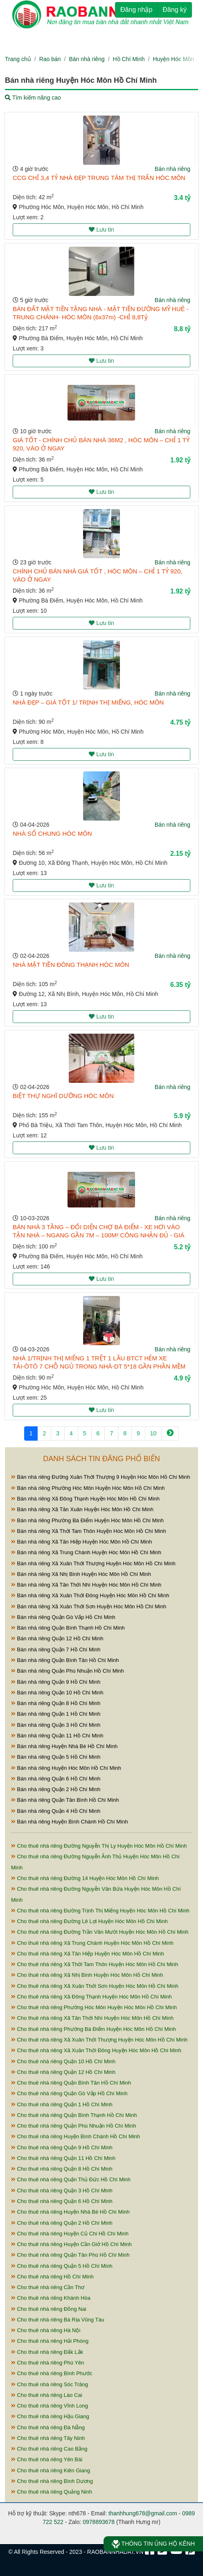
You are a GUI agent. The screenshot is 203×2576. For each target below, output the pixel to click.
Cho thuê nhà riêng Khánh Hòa (50, 2298)
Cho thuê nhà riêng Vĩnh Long (49, 2406)
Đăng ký (174, 9)
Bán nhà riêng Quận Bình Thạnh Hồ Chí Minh (68, 1628)
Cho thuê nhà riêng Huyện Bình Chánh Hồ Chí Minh (75, 2136)
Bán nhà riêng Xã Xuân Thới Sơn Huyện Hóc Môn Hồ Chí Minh (88, 1606)
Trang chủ (18, 59)
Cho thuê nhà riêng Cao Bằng (49, 2449)
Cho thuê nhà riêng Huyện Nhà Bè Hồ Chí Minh (70, 2212)
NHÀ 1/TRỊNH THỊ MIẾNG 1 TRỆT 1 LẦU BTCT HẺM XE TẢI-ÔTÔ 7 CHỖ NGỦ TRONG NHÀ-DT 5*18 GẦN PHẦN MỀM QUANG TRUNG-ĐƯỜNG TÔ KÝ (99, 1366)
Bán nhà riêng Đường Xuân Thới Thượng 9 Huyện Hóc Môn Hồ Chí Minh (100, 1477)
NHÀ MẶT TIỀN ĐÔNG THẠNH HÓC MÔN (71, 964)
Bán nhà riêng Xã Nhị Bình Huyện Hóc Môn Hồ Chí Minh (81, 1574)
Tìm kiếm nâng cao (33, 97)
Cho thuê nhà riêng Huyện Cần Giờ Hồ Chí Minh (71, 2244)
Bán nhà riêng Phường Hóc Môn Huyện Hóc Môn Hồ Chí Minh (88, 1488)
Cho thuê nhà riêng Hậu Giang (50, 2416)
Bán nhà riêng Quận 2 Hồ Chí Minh (55, 1789)
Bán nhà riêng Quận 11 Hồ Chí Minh (57, 1735)
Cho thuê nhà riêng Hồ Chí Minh (52, 2277)
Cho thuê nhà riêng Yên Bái (46, 2459)
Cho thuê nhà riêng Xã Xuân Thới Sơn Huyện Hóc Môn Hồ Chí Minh (94, 1986)
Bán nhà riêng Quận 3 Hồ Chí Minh (55, 1725)
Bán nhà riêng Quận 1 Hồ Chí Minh (55, 1714)
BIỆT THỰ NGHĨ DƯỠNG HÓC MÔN (63, 1095)
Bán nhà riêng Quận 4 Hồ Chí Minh (55, 1811)
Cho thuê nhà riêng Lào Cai (46, 2395)
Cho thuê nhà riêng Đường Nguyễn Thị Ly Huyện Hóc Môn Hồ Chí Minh (99, 1846)
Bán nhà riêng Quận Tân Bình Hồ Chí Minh (65, 1800)
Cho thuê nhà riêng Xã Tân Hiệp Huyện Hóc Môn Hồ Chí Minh (87, 1954)
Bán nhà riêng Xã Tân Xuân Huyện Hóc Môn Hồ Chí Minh (82, 1509)
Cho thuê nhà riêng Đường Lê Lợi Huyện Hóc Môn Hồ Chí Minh (89, 1921)
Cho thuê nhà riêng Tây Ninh (48, 2438)
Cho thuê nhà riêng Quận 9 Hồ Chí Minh (62, 2147)
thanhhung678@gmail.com (142, 2513)
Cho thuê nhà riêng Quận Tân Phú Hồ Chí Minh (70, 2255)
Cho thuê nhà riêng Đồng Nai (48, 2309)
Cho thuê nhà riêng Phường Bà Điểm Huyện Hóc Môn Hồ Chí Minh (93, 2029)
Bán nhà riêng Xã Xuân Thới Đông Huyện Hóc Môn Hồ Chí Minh (90, 1595)
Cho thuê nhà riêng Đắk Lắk (47, 2352)
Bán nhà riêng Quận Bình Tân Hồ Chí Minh (65, 1660)
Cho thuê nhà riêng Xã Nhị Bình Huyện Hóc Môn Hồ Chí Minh (87, 1975)
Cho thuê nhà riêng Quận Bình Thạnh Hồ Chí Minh (74, 2115)
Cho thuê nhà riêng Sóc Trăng (49, 2384)
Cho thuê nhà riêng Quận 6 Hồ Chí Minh (62, 2201)
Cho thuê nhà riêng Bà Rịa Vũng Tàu (57, 2320)
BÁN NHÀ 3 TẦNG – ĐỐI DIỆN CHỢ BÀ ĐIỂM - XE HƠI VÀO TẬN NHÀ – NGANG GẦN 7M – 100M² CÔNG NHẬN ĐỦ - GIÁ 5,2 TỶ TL (98, 1235)
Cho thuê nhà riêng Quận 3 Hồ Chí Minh (62, 2190)
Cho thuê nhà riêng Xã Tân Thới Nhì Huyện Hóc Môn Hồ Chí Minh (92, 2018)
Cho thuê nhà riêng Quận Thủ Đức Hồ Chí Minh (71, 2179)
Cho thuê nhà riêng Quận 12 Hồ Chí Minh (63, 2072)
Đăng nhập (136, 9)
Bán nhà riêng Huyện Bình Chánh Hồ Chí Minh (69, 1822)
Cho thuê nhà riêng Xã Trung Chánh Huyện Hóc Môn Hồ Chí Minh (92, 1943)
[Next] (170, 1433)
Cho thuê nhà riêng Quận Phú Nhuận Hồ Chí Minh (73, 2126)
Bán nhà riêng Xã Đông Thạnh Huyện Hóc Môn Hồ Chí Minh (85, 1499)
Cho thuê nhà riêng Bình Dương (52, 2481)
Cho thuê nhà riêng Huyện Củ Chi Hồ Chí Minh (70, 2233)
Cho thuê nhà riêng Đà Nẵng (48, 2427)
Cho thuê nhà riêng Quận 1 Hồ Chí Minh (62, 2104)
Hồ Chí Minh (129, 59)
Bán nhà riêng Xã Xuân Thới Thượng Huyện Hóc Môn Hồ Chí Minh (93, 1563)
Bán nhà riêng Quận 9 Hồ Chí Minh (55, 1682)
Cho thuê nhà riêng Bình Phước (51, 2373)
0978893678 (99, 2522)
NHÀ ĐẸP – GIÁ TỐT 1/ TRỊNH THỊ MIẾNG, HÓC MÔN (88, 702)
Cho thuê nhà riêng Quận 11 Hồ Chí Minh (63, 2158)
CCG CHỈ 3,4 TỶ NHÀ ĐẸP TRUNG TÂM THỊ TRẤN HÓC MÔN (99, 177)
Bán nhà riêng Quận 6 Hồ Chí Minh (55, 1779)
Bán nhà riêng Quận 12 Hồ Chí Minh (57, 1638)
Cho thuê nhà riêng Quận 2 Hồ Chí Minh (62, 2223)
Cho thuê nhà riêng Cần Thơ (47, 2287)
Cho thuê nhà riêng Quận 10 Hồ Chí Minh (63, 2061)
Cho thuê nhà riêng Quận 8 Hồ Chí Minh (62, 2169)
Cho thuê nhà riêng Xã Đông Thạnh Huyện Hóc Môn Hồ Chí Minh (91, 1997)
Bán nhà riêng (86, 59)
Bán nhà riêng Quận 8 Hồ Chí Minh (55, 1703)
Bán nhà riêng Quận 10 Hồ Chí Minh (57, 1692)
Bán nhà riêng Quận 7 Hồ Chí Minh (55, 1649)
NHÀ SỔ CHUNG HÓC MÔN (52, 833)
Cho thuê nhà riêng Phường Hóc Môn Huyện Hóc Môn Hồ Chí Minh (94, 2007)
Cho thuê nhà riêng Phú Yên (47, 2363)
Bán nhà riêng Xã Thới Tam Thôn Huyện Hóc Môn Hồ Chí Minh (88, 1531)
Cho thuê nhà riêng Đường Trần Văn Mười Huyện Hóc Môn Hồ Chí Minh (99, 1932)
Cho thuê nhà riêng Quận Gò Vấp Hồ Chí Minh (69, 2093)
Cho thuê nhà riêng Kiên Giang (50, 2470)
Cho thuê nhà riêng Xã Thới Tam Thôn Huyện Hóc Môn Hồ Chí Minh (94, 1964)
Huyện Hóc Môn (173, 59)
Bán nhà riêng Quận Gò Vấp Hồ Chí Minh (63, 1617)
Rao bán (50, 59)
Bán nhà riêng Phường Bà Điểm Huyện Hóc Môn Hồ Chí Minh (87, 1520)
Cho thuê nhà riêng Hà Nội (45, 2330)
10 (153, 1433)
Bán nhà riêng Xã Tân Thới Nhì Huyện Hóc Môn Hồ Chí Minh (86, 1585)
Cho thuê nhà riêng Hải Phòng (49, 2341)
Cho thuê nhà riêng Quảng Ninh (51, 2492)
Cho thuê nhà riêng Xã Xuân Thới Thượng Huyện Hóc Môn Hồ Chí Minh (99, 2040)
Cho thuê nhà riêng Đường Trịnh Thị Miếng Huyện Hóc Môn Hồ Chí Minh (100, 1911)
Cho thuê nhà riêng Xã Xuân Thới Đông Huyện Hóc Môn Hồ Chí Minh (96, 2050)
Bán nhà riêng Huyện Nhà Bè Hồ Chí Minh (64, 1746)
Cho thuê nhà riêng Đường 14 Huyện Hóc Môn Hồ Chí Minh (85, 1878)
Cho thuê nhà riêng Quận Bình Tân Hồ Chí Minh (71, 2083)
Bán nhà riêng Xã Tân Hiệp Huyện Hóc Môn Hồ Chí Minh (81, 1542)
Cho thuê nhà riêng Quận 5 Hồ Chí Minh (62, 2266)
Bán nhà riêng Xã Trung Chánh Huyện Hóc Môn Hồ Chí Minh (86, 1552)
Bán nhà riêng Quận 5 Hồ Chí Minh (55, 1757)
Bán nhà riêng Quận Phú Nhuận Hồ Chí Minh (67, 1671)
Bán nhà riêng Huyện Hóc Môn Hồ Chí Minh (66, 1768)
